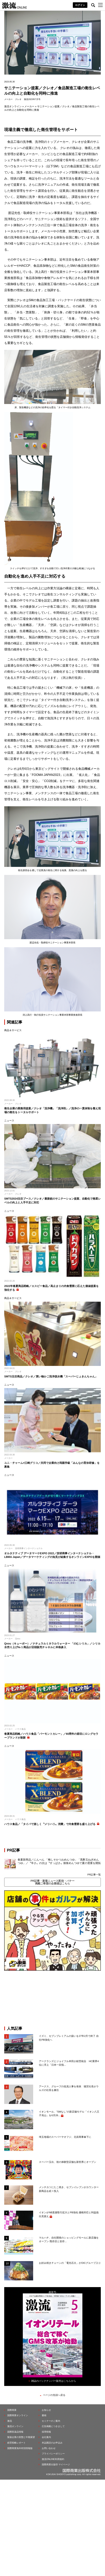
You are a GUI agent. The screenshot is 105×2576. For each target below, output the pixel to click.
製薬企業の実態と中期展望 (21, 2437)
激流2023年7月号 (32, 99)
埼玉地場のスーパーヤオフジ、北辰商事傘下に (65, 2136)
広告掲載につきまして (53, 2426)
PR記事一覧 (94, 1874)
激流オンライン (13, 106)
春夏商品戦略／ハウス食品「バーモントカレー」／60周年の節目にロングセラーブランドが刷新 (51, 1735)
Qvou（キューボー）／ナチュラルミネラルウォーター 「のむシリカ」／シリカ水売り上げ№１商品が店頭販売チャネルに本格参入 (52, 1645)
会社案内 (46, 2437)
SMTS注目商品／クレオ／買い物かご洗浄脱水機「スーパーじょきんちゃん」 (51, 1376)
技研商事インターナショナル (29, 1548)
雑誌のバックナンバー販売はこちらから (53, 2381)
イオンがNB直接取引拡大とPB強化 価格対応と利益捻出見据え (69, 2214)
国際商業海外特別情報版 (20, 2448)
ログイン (80, 5)
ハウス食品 (20, 1729)
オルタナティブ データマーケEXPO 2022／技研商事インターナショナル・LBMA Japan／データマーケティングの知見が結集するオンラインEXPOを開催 (52, 1555)
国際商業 (11, 2410)
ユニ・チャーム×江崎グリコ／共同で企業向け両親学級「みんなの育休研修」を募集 (52, 1464)
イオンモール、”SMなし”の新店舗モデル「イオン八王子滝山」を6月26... (69, 2113)
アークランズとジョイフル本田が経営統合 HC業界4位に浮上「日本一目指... (69, 2063)
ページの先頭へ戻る (54, 2395)
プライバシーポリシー (53, 2453)
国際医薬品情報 (15, 2432)
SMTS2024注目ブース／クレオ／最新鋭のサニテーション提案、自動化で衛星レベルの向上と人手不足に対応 (52, 1200)
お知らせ (46, 2410)
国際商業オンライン (17, 2415)
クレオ (18, 99)
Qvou (17, 1638)
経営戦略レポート (16, 2443)
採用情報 (46, 2432)
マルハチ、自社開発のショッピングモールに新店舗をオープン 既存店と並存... (69, 2239)
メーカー (8, 99)
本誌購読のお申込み (52, 2443)
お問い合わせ (49, 2448)
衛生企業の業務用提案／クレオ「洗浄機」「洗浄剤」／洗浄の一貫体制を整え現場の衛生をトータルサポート (52, 1110)
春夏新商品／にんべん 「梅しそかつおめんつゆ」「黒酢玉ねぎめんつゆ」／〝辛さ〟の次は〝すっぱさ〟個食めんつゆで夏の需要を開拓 (59, 1861)
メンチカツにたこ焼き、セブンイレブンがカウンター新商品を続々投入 (69, 2189)
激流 (9, 2421)
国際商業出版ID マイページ (56, 2464)
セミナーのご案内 (51, 2421)
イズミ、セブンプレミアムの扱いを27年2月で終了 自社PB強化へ (68, 2038)
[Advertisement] (52, 1998)
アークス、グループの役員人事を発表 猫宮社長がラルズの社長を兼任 (69, 2088)
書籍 (44, 2415)
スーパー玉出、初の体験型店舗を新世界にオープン (67, 2162)
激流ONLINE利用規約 (53, 2459)
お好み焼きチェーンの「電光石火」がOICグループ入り (70, 2262)
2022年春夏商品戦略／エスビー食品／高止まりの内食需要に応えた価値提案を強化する (51, 1287)
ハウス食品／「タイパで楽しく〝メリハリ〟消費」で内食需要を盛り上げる (49, 1824)
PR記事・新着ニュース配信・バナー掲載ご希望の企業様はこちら (52, 1882)
